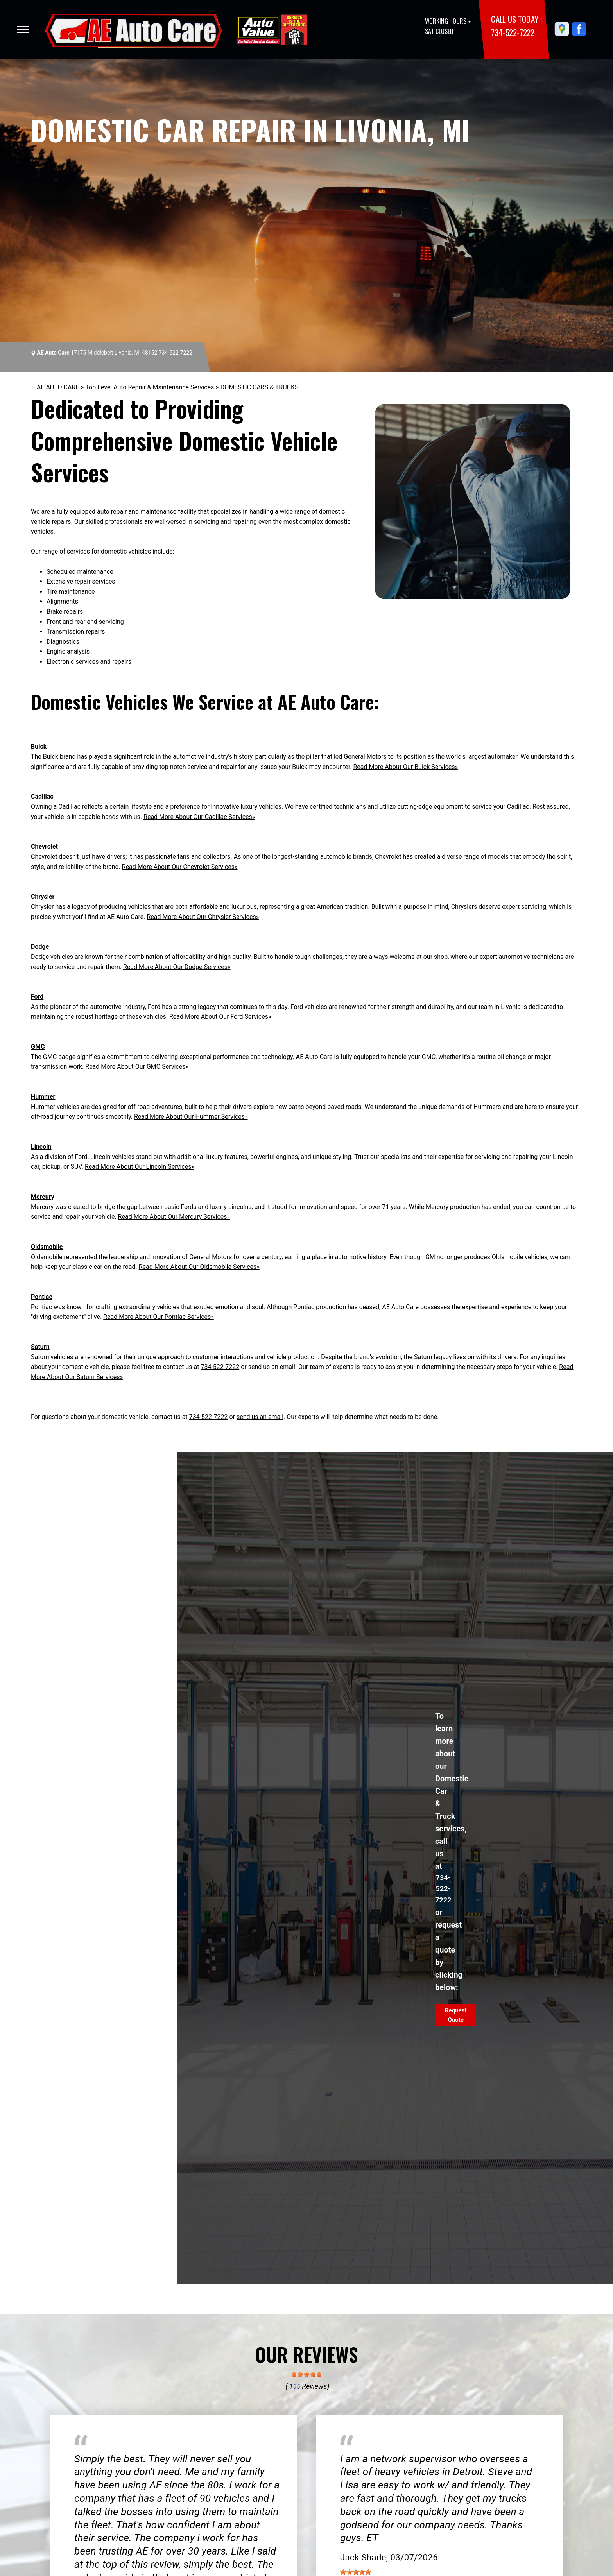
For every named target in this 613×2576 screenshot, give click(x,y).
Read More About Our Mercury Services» (174, 1216)
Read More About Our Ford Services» (220, 1016)
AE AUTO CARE (58, 387)
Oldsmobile (47, 1246)
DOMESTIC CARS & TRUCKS (259, 387)
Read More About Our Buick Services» (405, 766)
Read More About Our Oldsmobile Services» (199, 1266)
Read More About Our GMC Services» (136, 1066)
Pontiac (41, 1297)
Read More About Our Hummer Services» (191, 1116)
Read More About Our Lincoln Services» (139, 1166)
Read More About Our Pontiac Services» (158, 1316)
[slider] (306, 2374)
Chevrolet (44, 846)
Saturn (40, 1347)
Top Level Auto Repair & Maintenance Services (149, 387)
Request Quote (455, 2015)
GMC (38, 1046)
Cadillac (42, 796)
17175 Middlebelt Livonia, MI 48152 (114, 352)
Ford (37, 996)
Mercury (42, 1196)
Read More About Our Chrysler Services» (203, 917)
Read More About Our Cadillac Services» (199, 816)
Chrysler (42, 896)
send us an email (260, 1417)
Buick (39, 746)
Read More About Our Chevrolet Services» (180, 867)
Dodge (40, 946)
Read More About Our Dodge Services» (177, 967)
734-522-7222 (512, 32)
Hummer (43, 1096)
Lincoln (41, 1146)
